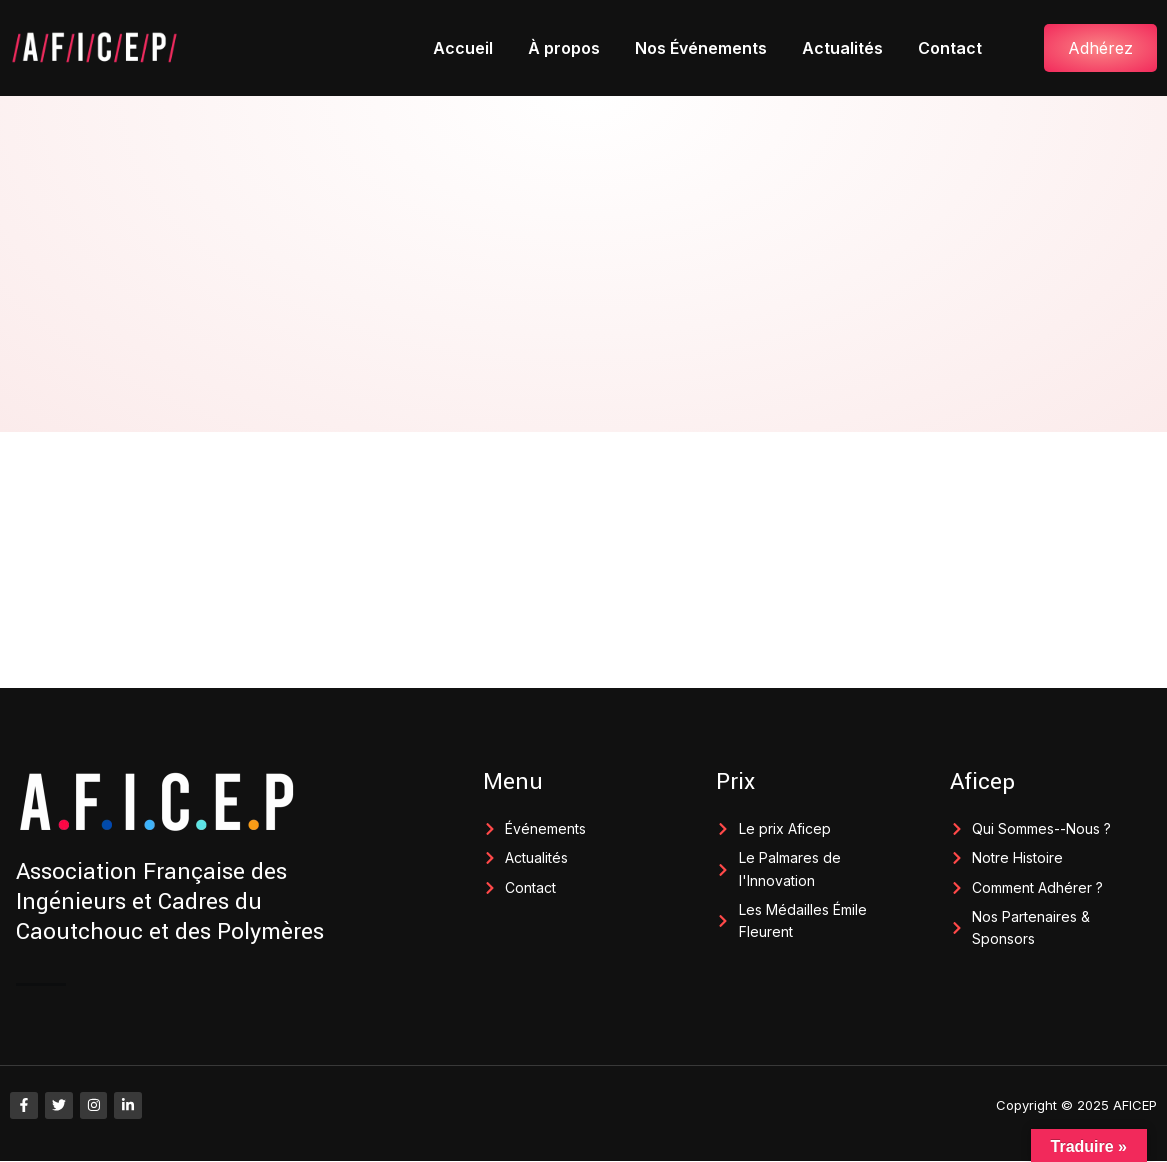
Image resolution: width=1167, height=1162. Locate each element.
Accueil (463, 48)
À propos (564, 48)
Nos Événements (701, 48)
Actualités (842, 48)
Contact (950, 48)
